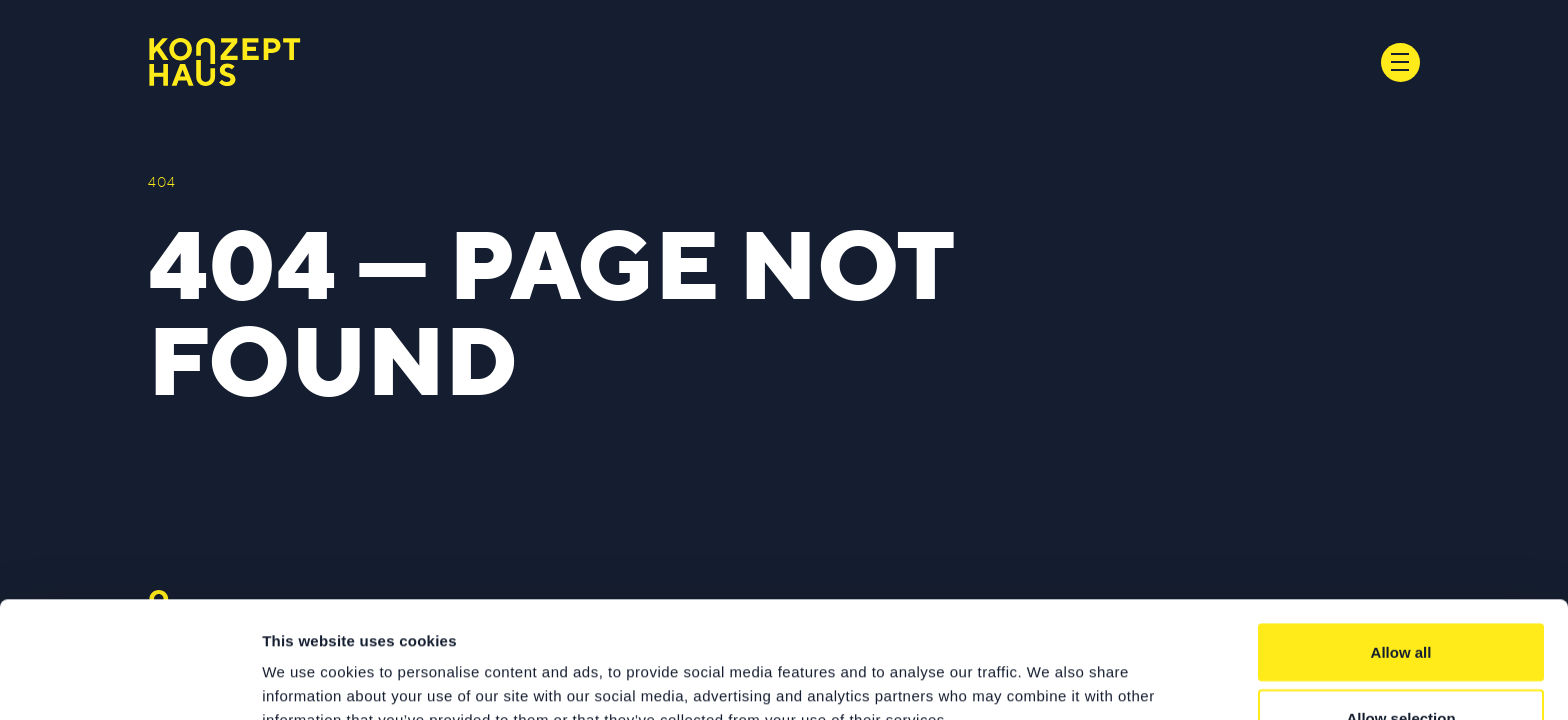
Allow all (1401, 535)
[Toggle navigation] (1400, 62)
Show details (1049, 668)
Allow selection (1400, 601)
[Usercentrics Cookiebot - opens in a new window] (129, 681)
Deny (1401, 666)
